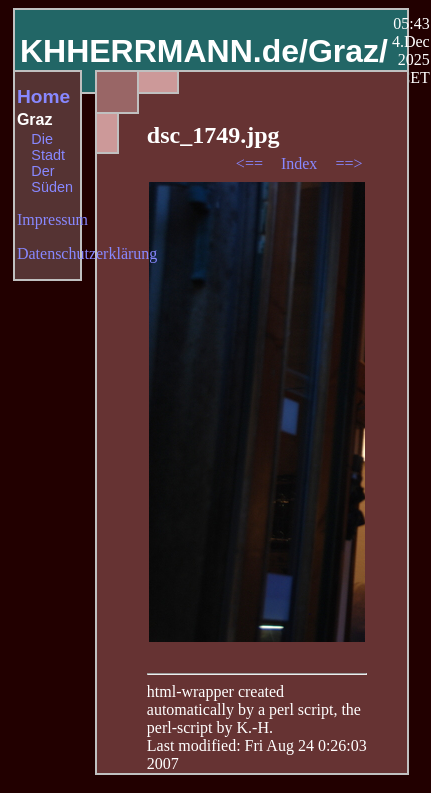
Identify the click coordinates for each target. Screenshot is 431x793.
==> (348, 163)
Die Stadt (48, 147)
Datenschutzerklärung (87, 253)
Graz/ (348, 51)
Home (43, 96)
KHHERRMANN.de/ (164, 51)
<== (251, 163)
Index (301, 163)
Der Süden (52, 179)
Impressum (52, 219)
